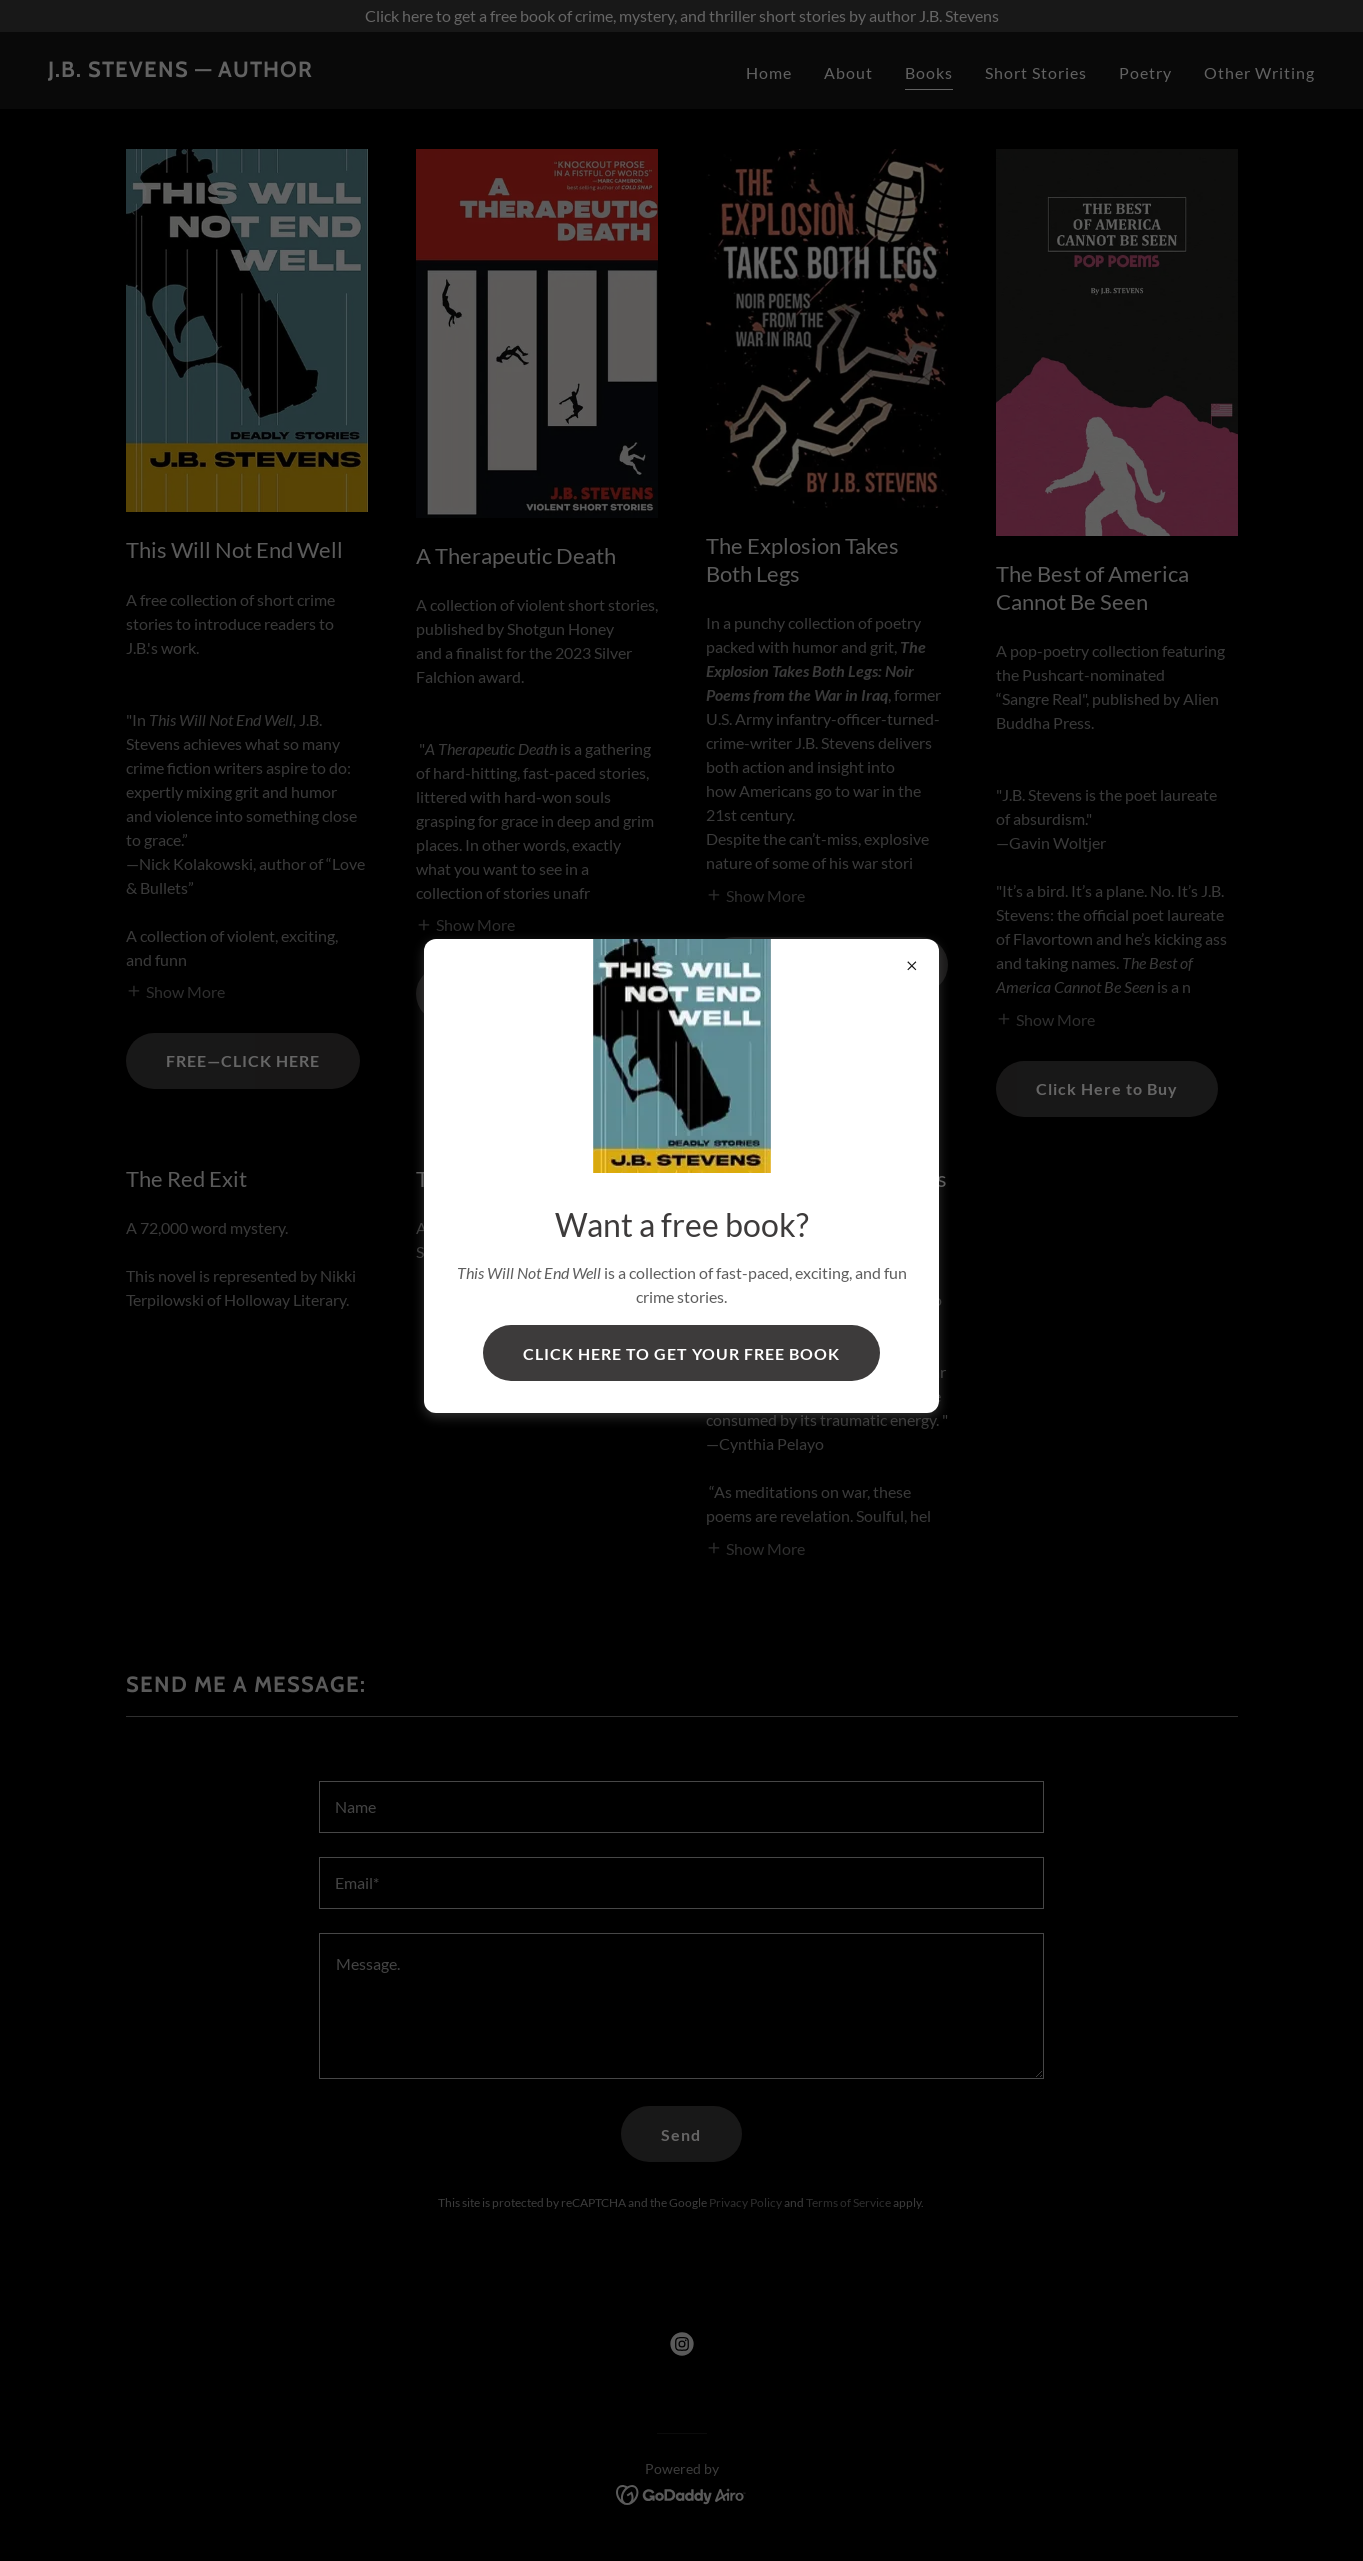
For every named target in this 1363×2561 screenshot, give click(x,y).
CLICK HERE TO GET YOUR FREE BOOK (681, 1353)
